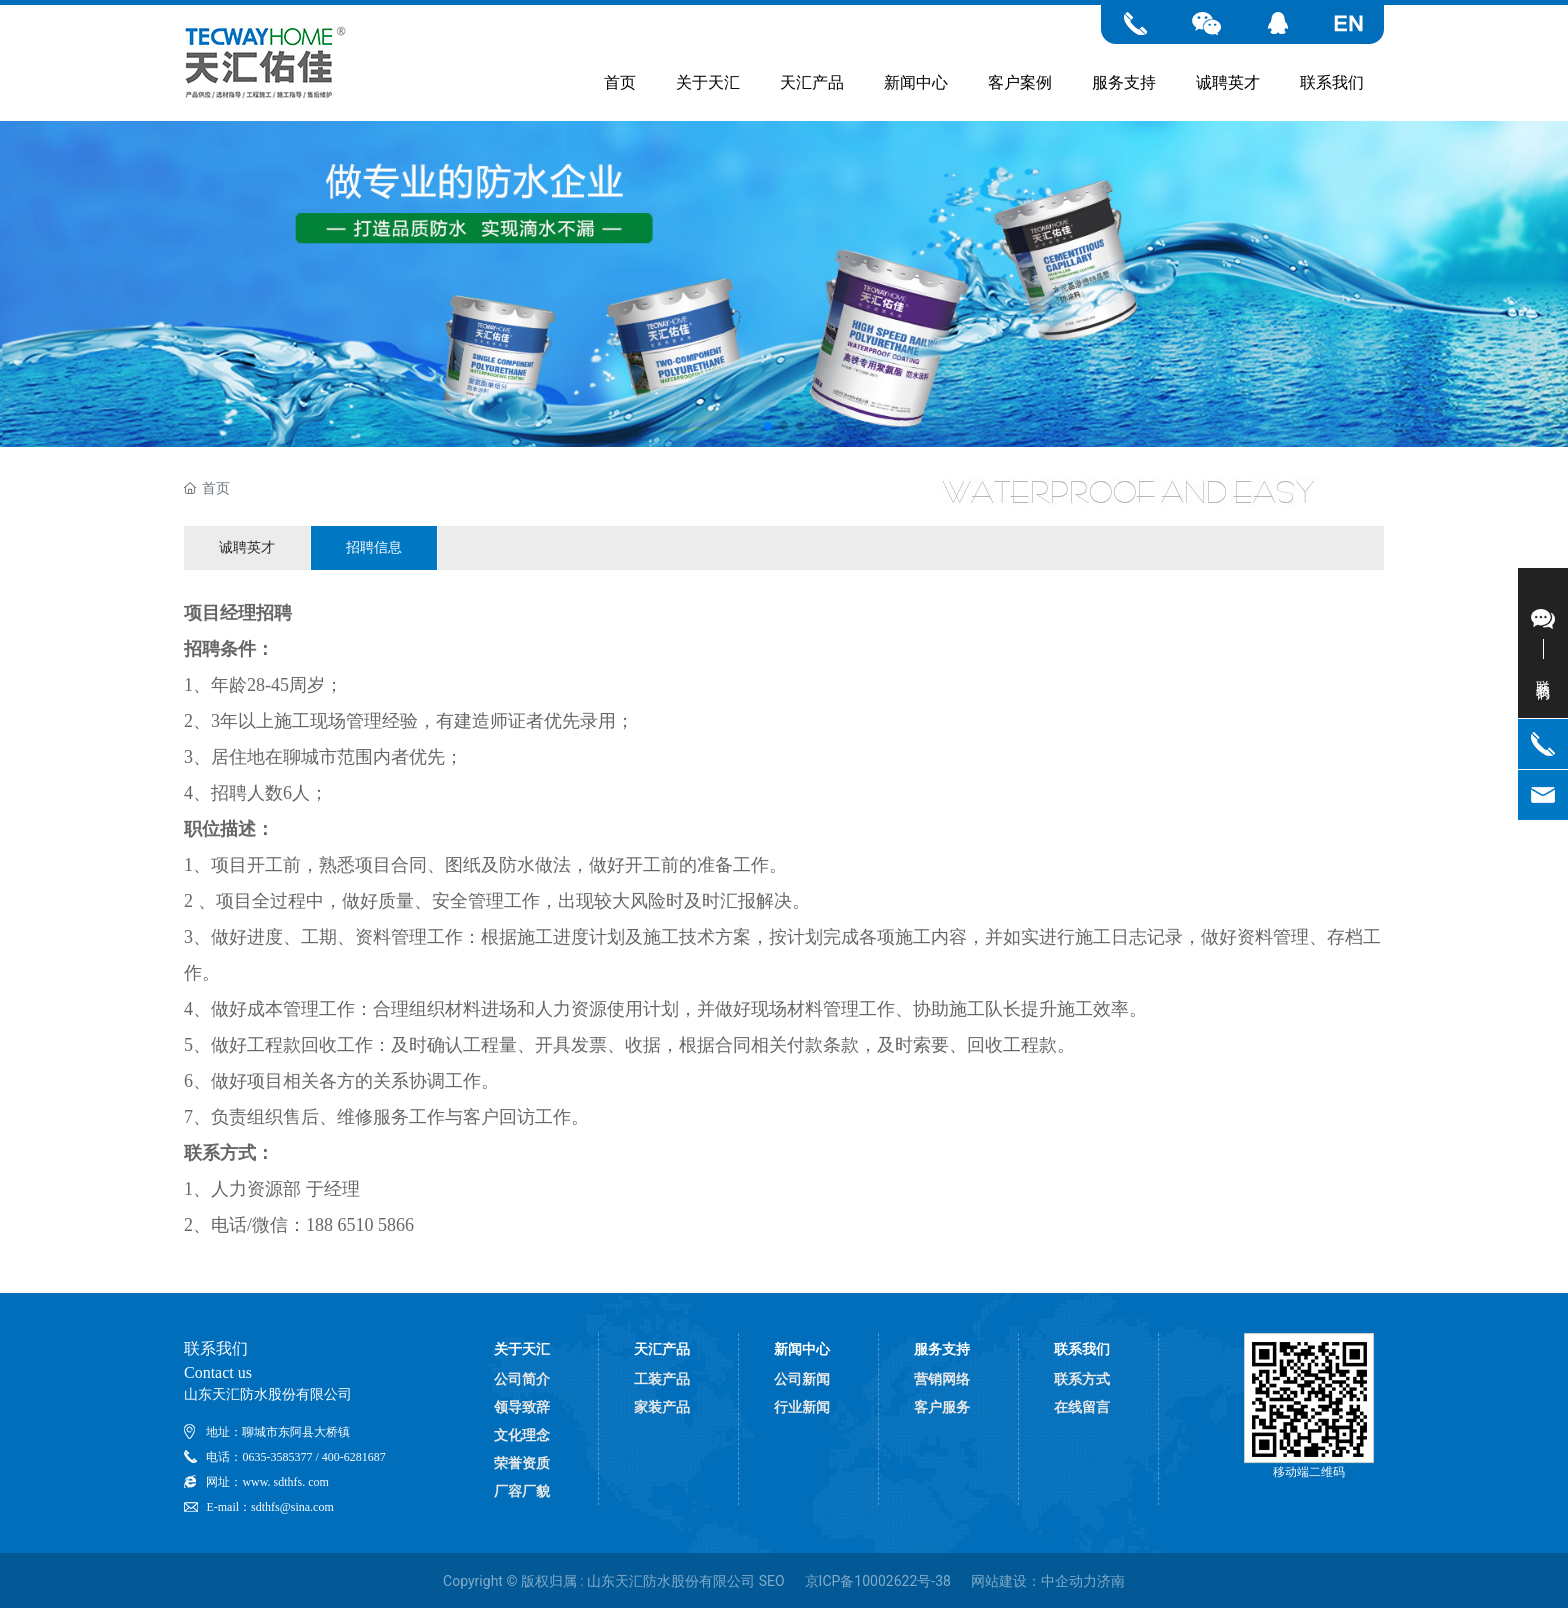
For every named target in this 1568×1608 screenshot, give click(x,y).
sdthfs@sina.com (292, 1507)
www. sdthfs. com (285, 1482)
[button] (768, 426)
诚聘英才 (247, 547)
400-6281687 (354, 1457)
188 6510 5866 (360, 1225)
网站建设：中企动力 (1034, 1581)
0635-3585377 (277, 1457)
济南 (1111, 1581)
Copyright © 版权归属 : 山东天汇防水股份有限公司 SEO (613, 1581)
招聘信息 (374, 547)
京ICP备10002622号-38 (878, 1581)
